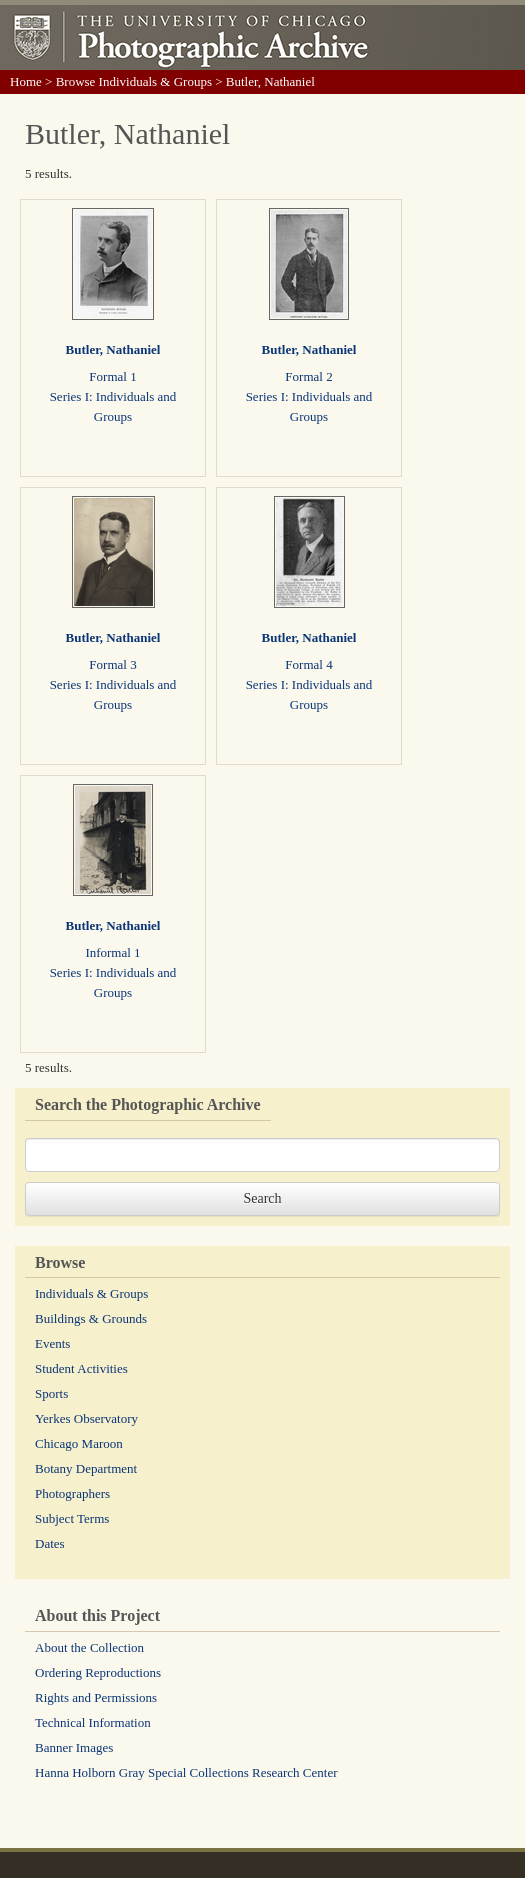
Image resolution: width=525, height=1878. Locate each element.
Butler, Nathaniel (113, 349)
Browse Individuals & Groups (134, 81)
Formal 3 (112, 664)
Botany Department (86, 1468)
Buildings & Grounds (91, 1318)
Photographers (72, 1493)
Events (52, 1343)
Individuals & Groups (91, 1293)
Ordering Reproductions (98, 1672)
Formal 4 (308, 664)
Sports (51, 1393)
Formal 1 (112, 376)
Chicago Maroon (79, 1443)
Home (26, 81)
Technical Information (93, 1722)
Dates (50, 1543)
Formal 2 (308, 376)
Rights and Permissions (96, 1697)
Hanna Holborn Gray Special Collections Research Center (186, 1772)
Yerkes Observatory (86, 1418)
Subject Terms (72, 1518)
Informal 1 (112, 952)
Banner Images (74, 1747)
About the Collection (89, 1647)
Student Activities (81, 1368)
